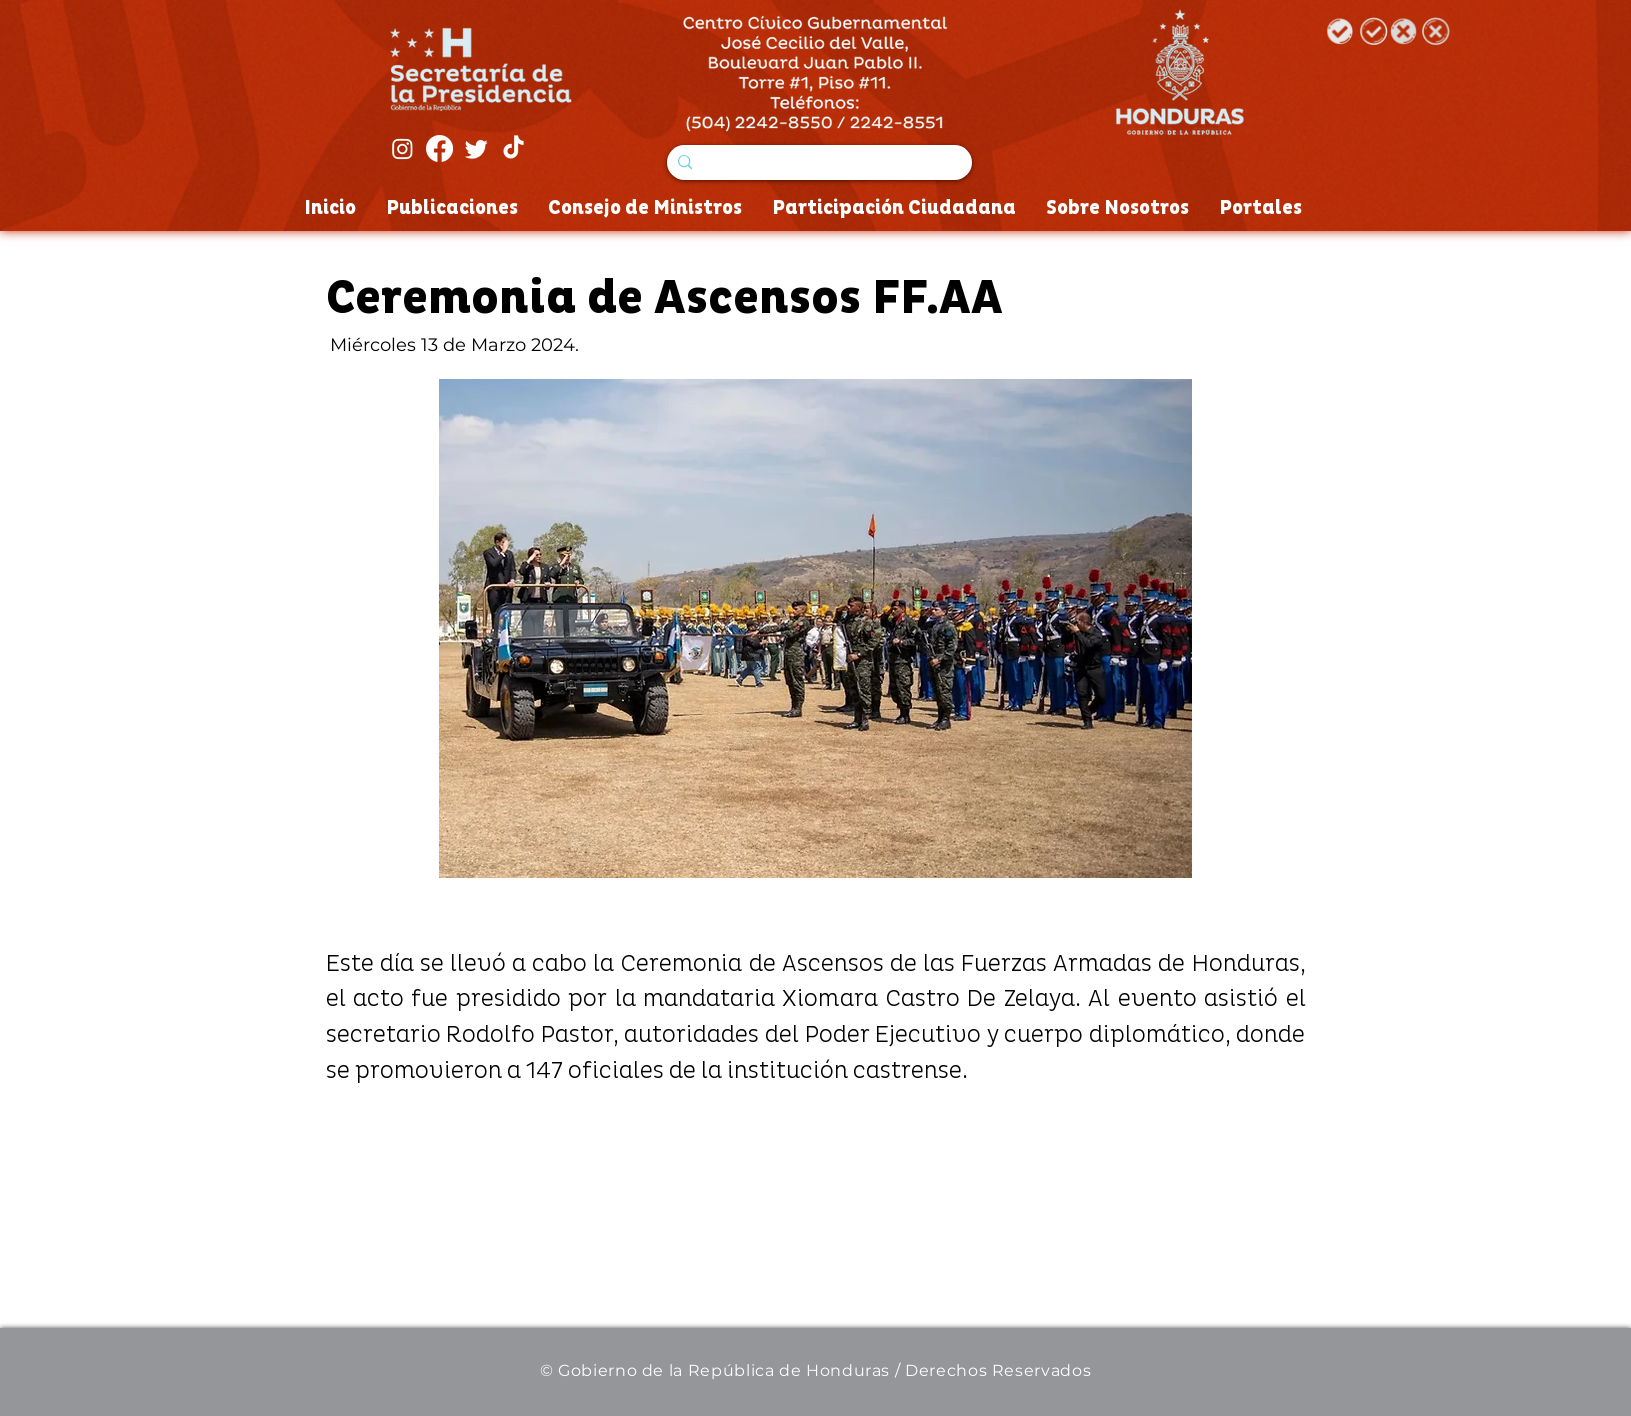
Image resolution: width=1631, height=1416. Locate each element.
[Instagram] (402, 148)
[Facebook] (439, 148)
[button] (815, 628)
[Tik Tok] (513, 148)
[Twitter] (476, 148)
